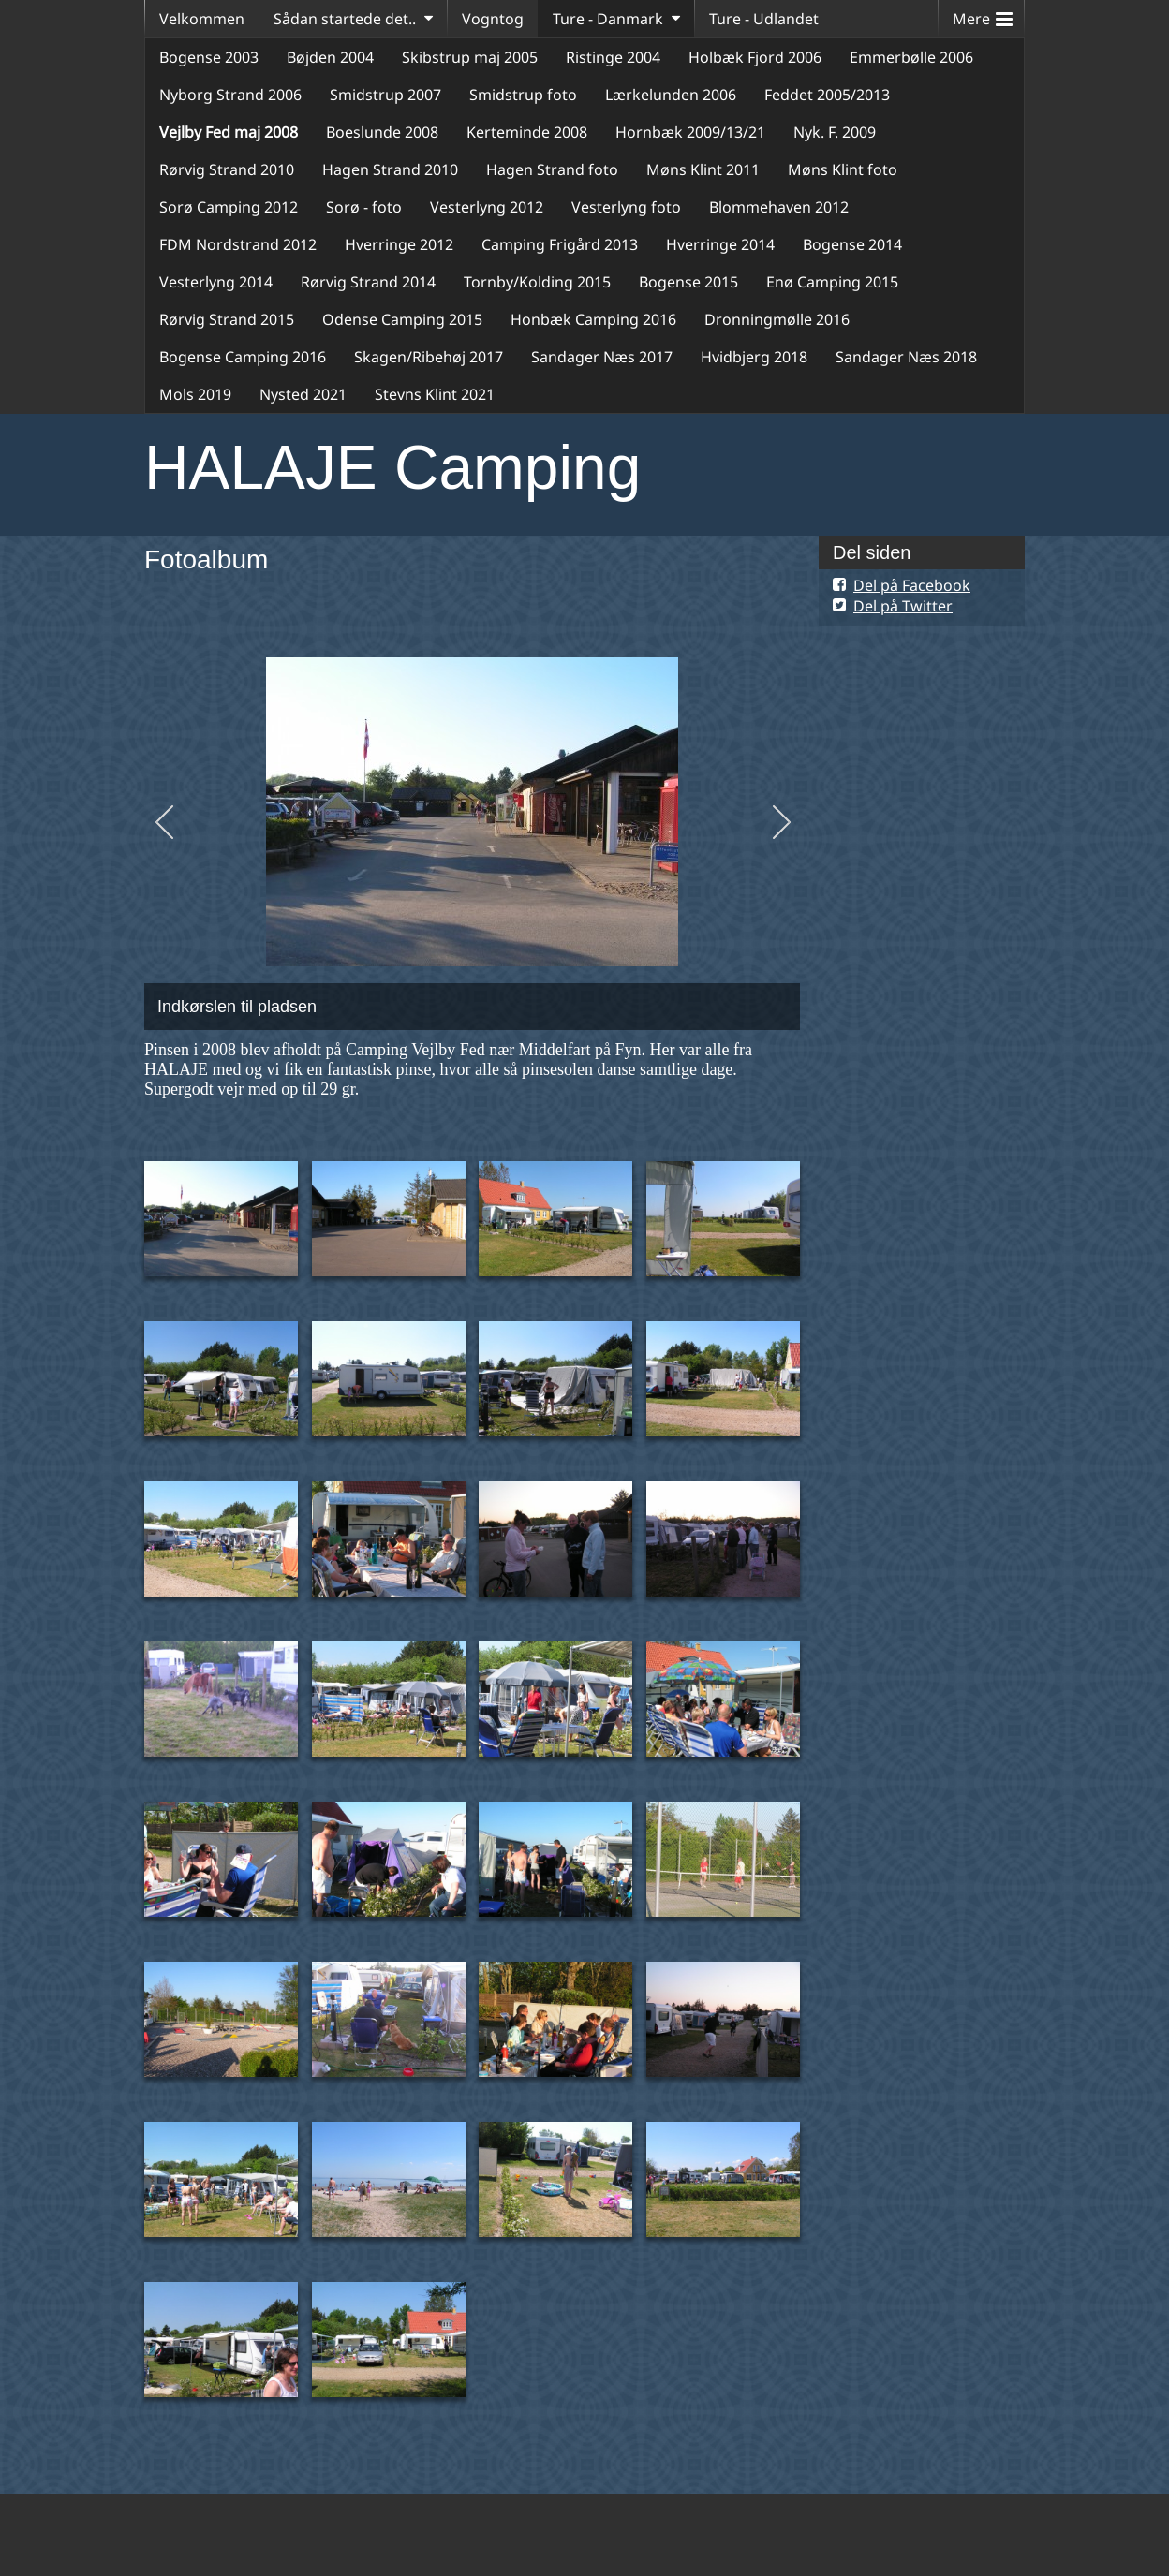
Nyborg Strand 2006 (230, 94)
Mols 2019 (195, 394)
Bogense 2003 (209, 57)
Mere (983, 14)
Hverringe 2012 (399, 244)
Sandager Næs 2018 (906, 356)
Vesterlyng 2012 (486, 207)
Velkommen (201, 18)
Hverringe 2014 (720, 244)
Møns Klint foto (842, 169)
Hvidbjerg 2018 (754, 356)
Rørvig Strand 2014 (368, 282)
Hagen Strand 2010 (390, 169)
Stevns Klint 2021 (435, 394)
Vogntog (493, 18)
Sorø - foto (364, 207)
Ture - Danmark (608, 18)
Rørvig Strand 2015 (226, 319)
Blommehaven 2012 (779, 207)
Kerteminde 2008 (526, 132)
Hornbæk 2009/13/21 (690, 132)
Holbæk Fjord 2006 (754, 57)
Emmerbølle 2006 (911, 57)
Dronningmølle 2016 (777, 319)
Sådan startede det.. (345, 18)
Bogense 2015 (688, 282)
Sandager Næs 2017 (602, 356)
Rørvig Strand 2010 (226, 169)
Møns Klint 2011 (703, 169)
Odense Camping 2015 (402, 319)
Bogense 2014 (852, 244)
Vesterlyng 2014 (216, 282)
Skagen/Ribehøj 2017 (428, 356)
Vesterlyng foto (626, 207)
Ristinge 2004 (613, 57)
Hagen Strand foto (552, 169)
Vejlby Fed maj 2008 (228, 132)
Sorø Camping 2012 (228, 207)
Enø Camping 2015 (832, 282)
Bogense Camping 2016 (242, 356)
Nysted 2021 (303, 394)
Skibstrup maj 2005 (470, 57)
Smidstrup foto (523, 94)
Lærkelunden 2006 (670, 94)
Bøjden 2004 (330, 57)
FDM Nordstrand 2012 (238, 244)
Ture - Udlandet (764, 18)
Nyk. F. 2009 (834, 132)
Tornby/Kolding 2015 (537, 282)
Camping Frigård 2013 (559, 244)
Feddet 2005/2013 (827, 94)
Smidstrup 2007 (385, 94)
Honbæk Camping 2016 (593, 319)
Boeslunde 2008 (382, 132)
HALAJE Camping (392, 467)
